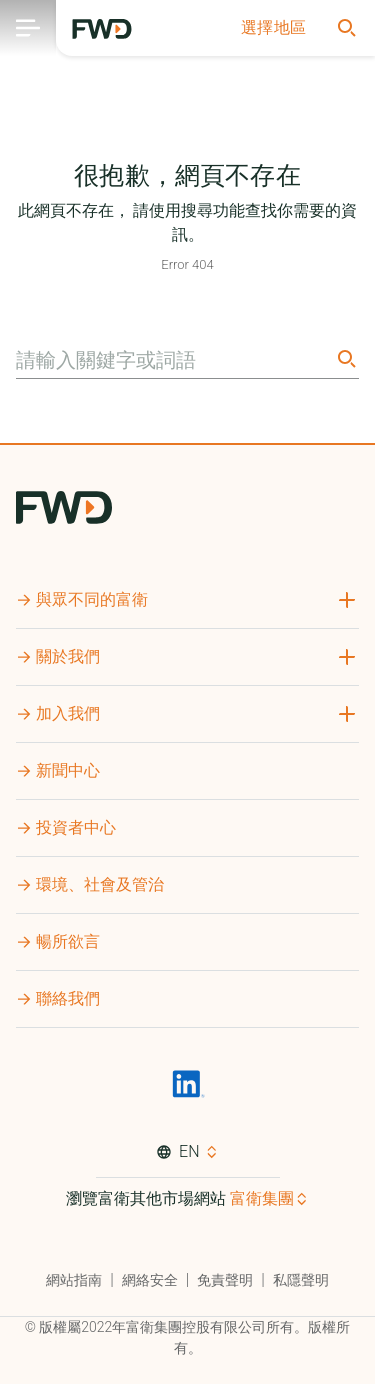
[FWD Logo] (102, 29)
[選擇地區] (274, 28)
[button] (274, 28)
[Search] (345, 358)
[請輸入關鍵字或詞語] (173, 360)
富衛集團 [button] (262, 1198)
